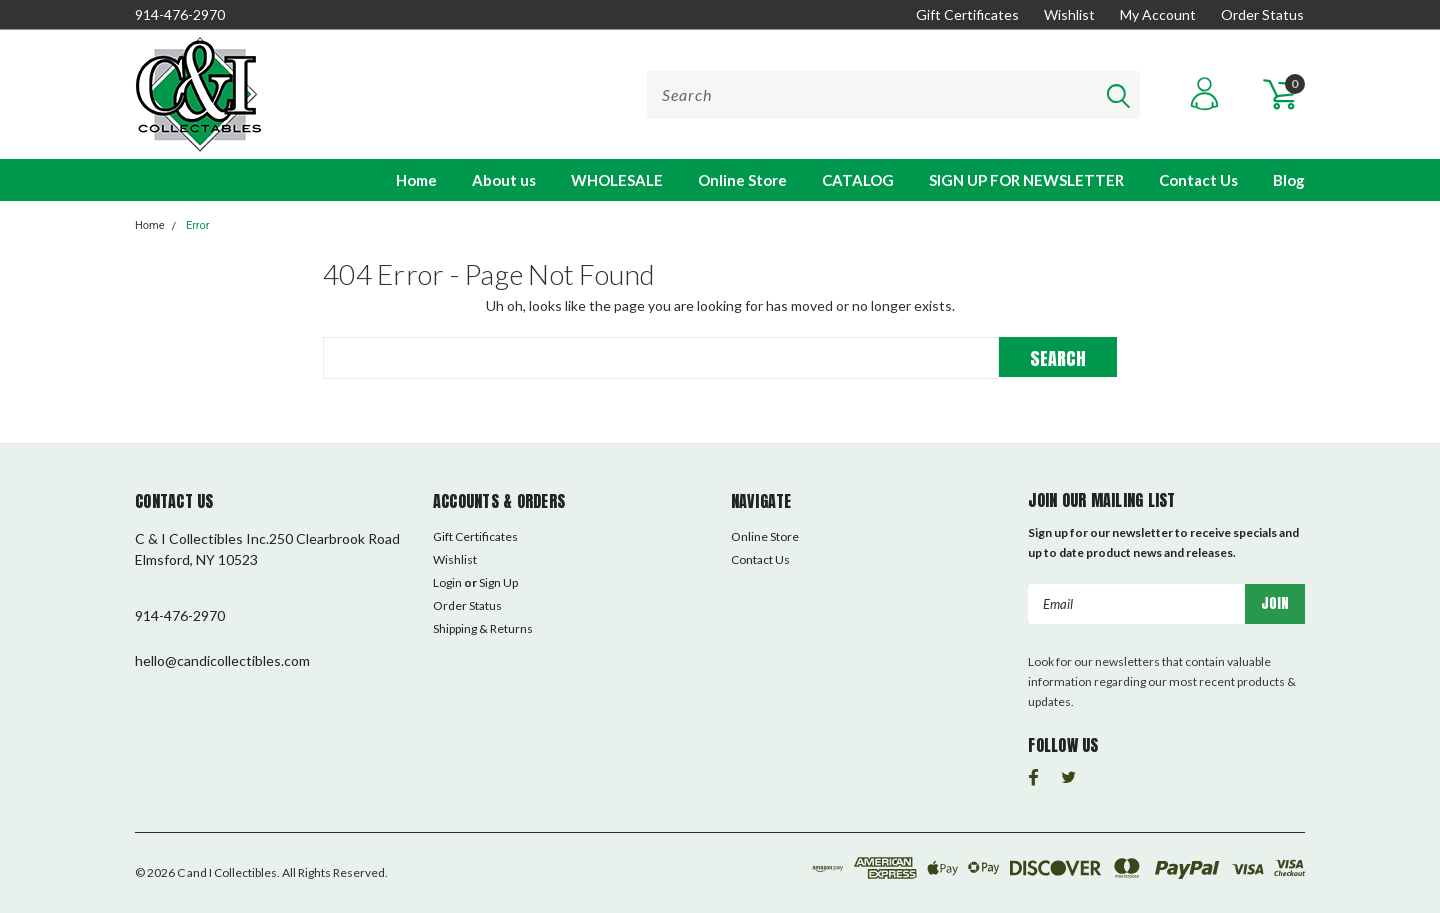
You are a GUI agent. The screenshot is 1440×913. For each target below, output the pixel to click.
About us (504, 180)
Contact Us (1198, 180)
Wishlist (1069, 14)
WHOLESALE (617, 180)
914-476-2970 (180, 14)
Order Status (1262, 14)
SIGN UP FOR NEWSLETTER (1026, 180)
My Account (1158, 14)
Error (198, 225)
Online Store (742, 180)
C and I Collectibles (227, 872)
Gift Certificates (967, 14)
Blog (1289, 180)
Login (447, 582)
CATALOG (858, 180)
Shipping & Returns (483, 628)
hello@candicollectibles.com (222, 660)
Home (416, 180)
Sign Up (498, 582)
